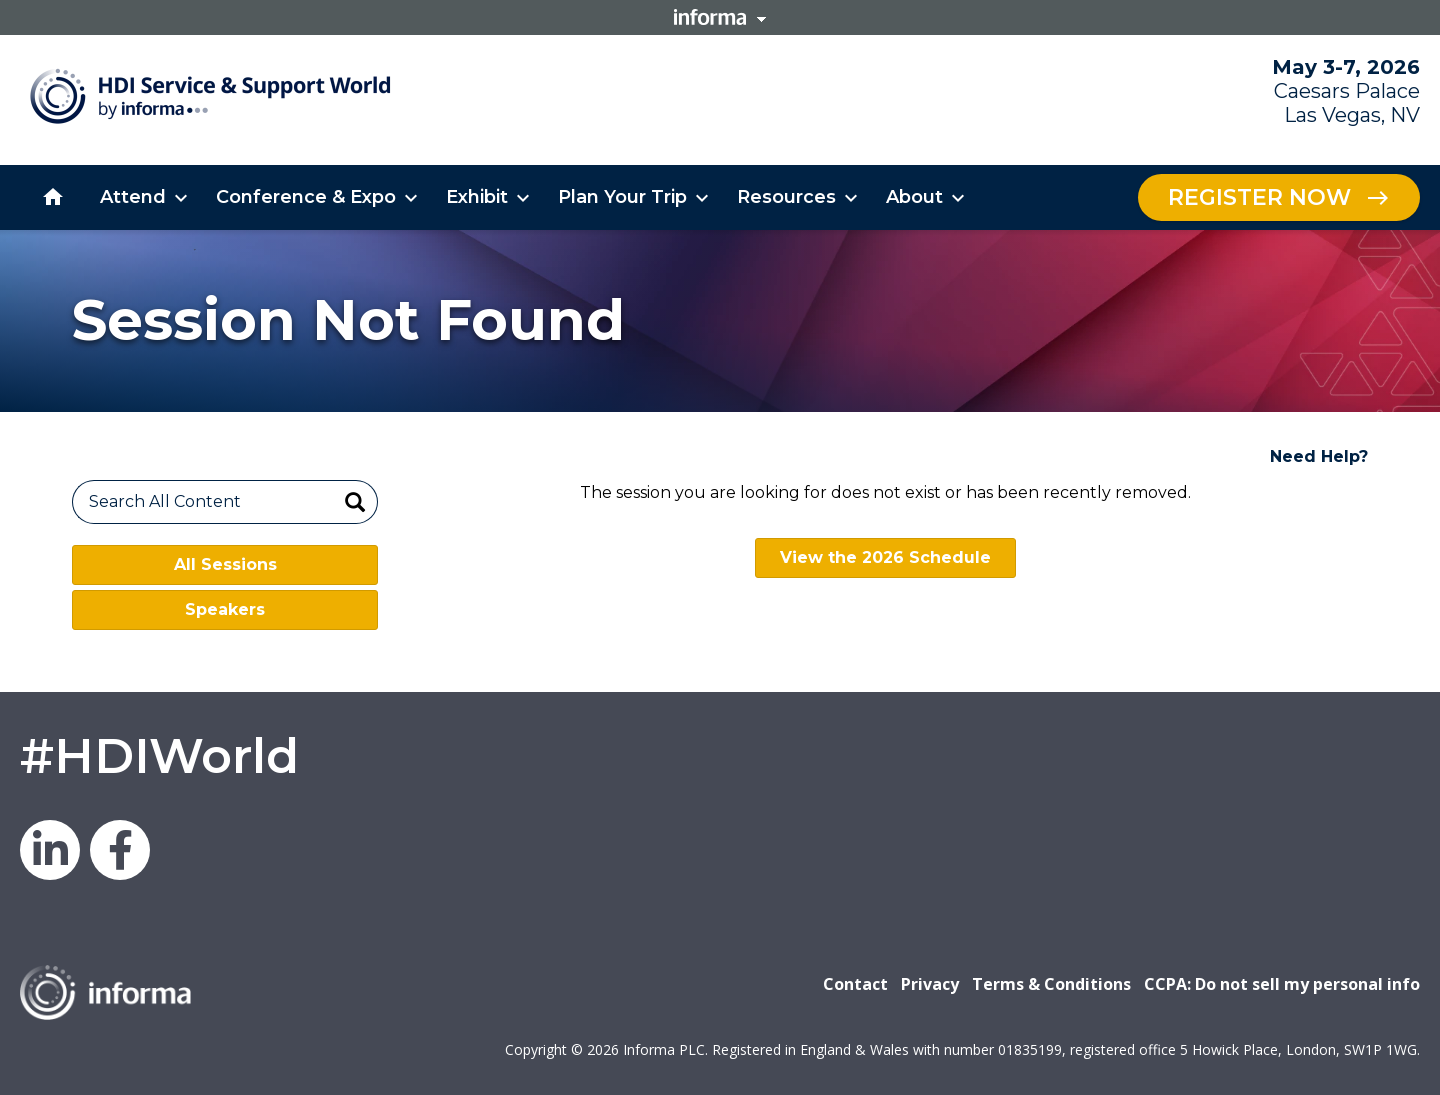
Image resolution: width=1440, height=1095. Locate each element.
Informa (720, 17)
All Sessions (225, 564)
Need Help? (1319, 456)
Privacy (930, 984)
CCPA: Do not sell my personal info (1282, 984)
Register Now (1259, 197)
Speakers (225, 609)
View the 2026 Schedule (885, 557)
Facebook (120, 850)
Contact (855, 984)
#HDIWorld (159, 756)
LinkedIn (50, 850)
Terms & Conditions (1051, 984)
